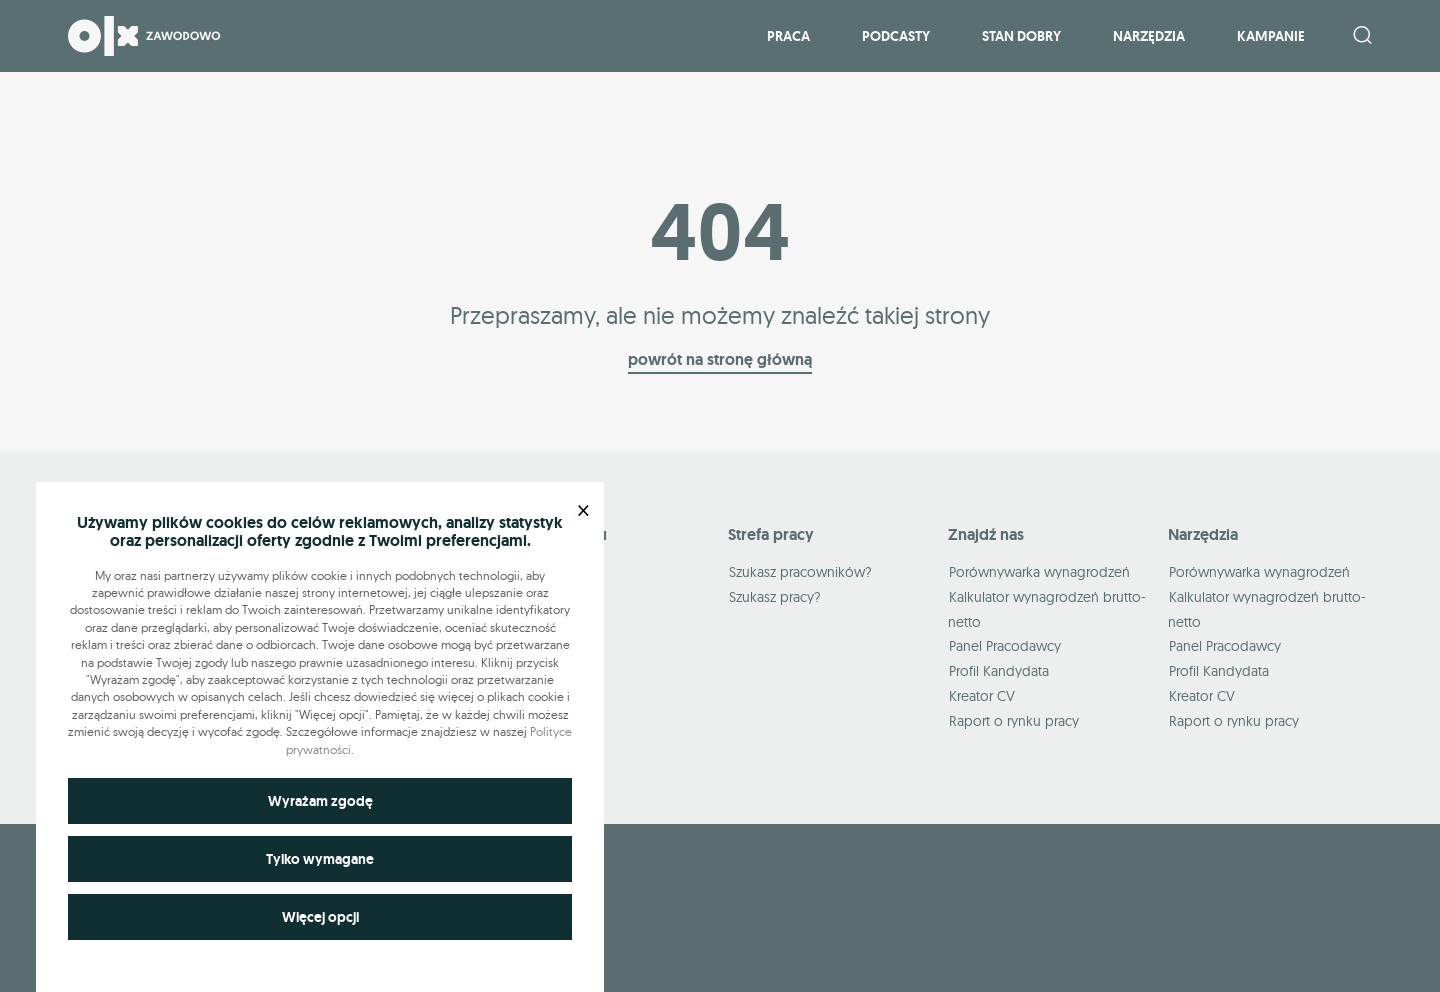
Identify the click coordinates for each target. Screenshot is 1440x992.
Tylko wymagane (320, 859)
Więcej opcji (320, 917)
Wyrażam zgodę (320, 801)
